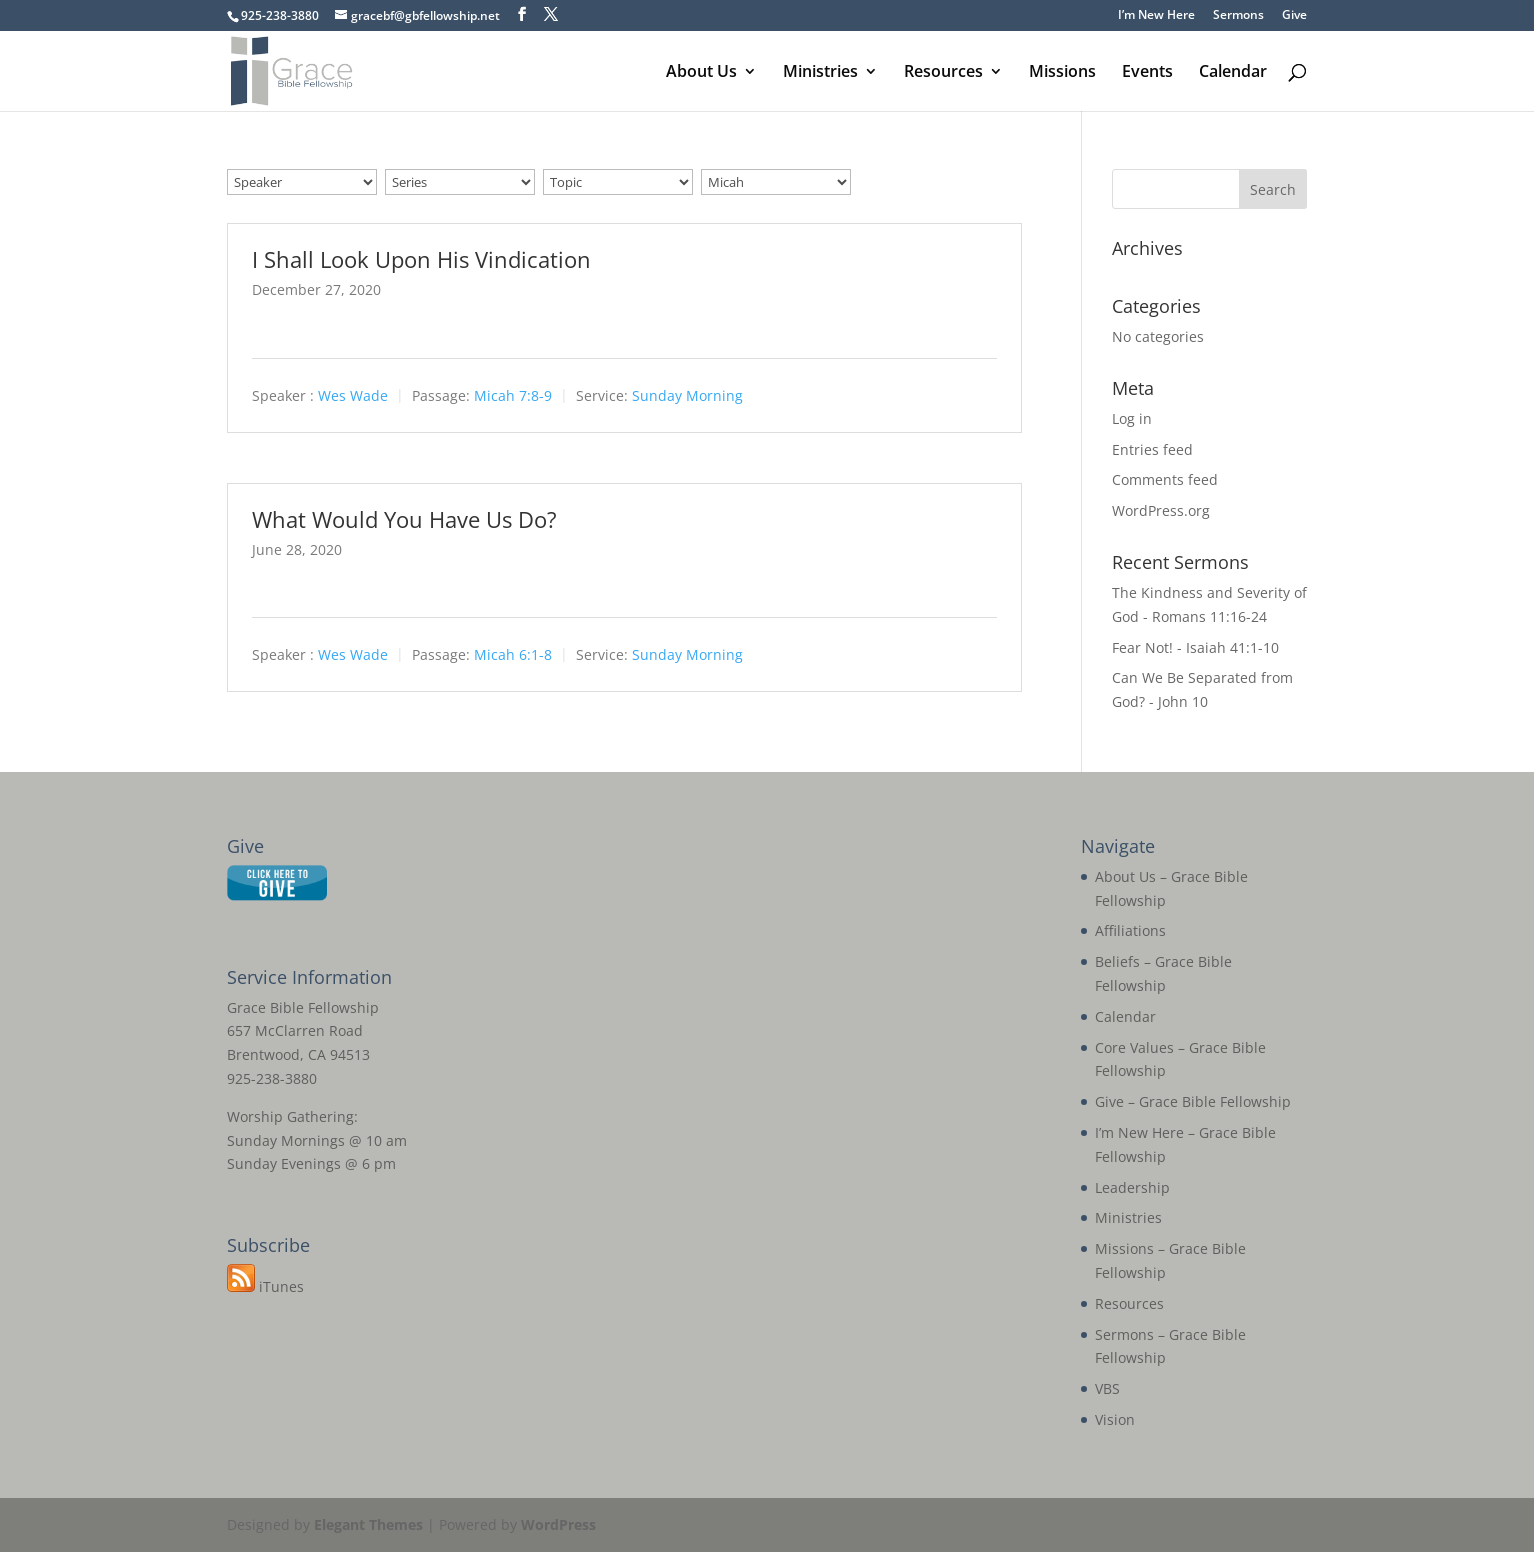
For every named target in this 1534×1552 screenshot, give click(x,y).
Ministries (820, 73)
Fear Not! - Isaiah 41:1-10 (1195, 647)
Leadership (1132, 1187)
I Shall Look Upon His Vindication (421, 259)
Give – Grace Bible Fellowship (1193, 1101)
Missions (1062, 73)
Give (1294, 16)
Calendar (1233, 73)
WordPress (558, 1524)
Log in (1132, 418)
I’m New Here (1156, 16)
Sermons (1238, 16)
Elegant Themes (368, 1524)
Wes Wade (353, 395)
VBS (1107, 1388)
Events (1147, 73)
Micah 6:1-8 (513, 655)
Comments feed (1165, 479)
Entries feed (1152, 449)
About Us (701, 73)
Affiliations (1130, 930)
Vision (1115, 1419)
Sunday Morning (687, 395)
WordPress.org (1161, 510)
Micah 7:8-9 (513, 395)
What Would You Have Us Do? (404, 519)
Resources (943, 73)
